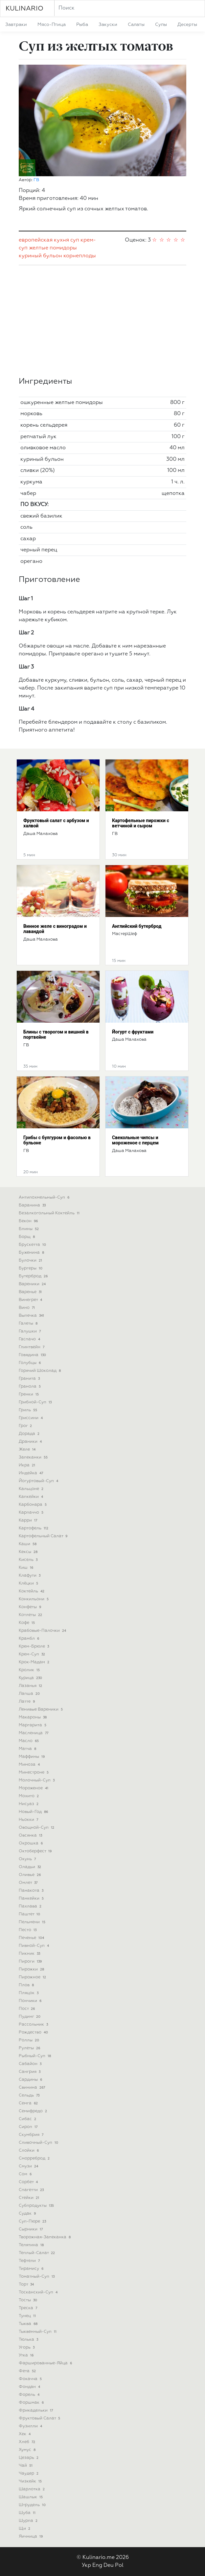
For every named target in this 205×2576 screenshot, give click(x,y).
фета (28, 2371)
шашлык (31, 2497)
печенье (32, 1938)
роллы (29, 2040)
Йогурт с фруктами (132, 1031)
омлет (29, 1883)
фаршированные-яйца (46, 2363)
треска (28, 2308)
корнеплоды (79, 256)
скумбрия (32, 2135)
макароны (33, 1717)
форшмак (32, 2402)
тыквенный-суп (38, 2332)
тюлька (29, 2339)
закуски (108, 24)
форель (30, 2395)
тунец (28, 2316)
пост (27, 2009)
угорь (27, 2347)
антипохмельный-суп (45, 1197)
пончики (31, 2001)
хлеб (27, 2442)
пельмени (33, 1922)
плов (27, 1985)
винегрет (31, 1300)
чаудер (29, 2473)
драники (31, 1441)
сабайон (31, 2064)
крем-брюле (34, 1646)
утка (27, 2355)
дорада (30, 1434)
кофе (27, 1623)
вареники (33, 1284)
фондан (30, 2387)
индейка (31, 1473)
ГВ (36, 180)
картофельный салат (44, 1536)
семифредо (33, 2111)
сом (26, 2174)
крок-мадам (35, 1662)
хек (25, 2434)
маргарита (33, 1725)
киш (26, 1567)
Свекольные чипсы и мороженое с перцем (135, 1140)
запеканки (34, 1457)
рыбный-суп (35, 2056)
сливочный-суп (39, 2142)
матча (28, 1749)
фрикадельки (36, 2410)
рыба (82, 24)
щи (25, 2528)
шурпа (29, 2521)
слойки (29, 2150)
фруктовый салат (40, 2418)
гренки (29, 1394)
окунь (28, 1859)
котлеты (31, 1615)
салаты (136, 24)
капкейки (31, 1497)
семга (29, 2103)
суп (74, 240)
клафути (30, 1575)
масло (29, 1741)
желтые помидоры (53, 248)
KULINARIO (24, 8)
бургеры (31, 1268)
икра (27, 1465)
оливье (30, 1875)
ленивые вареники (41, 1709)
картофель (34, 1528)
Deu (108, 2565)
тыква (29, 2324)
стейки (29, 2198)
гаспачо (30, 1339)
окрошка (31, 1843)
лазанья (31, 1686)
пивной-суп (34, 1946)
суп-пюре (33, 2221)
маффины (32, 1757)
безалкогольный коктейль (50, 1213)
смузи (29, 2166)
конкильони (34, 1599)
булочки (31, 1260)
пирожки (32, 1969)
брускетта (33, 1245)
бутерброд (34, 1276)
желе (28, 1449)
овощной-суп (37, 1827)
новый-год (34, 1812)
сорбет (29, 2182)
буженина (32, 1252)
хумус (28, 2450)
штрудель (33, 2505)
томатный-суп (37, 2276)
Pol (119, 2565)
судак (28, 2213)
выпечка (32, 1315)
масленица (34, 1733)
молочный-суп (37, 1780)
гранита (30, 1378)
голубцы (30, 1363)
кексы (29, 1552)
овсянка (31, 1835)
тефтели (30, 2261)
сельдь (30, 2095)
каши (28, 1544)
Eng (97, 2565)
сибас (28, 2119)
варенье (31, 1292)
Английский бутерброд (136, 926)
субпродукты (37, 2205)
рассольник (34, 2024)
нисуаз (29, 1804)
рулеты (30, 2048)
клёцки (29, 1583)
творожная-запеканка (45, 2237)
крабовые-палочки (43, 1631)
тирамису (32, 2269)
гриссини (31, 1418)
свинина (32, 2087)
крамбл (29, 1638)
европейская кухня (44, 240)
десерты (187, 24)
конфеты (30, 1607)
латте (27, 1701)
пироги (31, 1961)
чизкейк (31, 2481)
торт (27, 2284)
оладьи (30, 1867)
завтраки (16, 24)
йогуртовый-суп (39, 1481)
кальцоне (32, 1489)
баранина (33, 1205)
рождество (34, 2032)
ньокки (29, 1820)
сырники (31, 2229)
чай (26, 2465)
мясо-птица (51, 24)
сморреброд (35, 2158)
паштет (30, 1914)
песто (28, 1930)
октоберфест (36, 1851)
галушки (30, 1331)
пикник (30, 1953)
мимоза (30, 1764)
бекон (29, 1221)
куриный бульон (40, 256)
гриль (28, 1410)
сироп (29, 2127)
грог (26, 1426)
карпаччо (32, 1512)
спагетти (32, 2190)
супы (161, 24)
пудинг (30, 2016)
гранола (30, 1386)
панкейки (32, 1898)
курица (31, 1678)
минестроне (34, 1772)
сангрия (30, 2072)
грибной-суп (36, 1402)
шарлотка (32, 2489)
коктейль (32, 1591)
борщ (27, 1237)
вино (27, 1308)
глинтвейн (32, 1347)
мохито (29, 1796)
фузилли (31, 2426)
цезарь (29, 2458)
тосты (28, 2300)
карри (28, 1520)
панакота (32, 1890)
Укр (86, 2565)
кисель (29, 1560)
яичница (31, 2536)
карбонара (33, 1504)
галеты (29, 1323)
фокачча (31, 2379)
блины (29, 1229)
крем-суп (32, 1654)
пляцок (29, 1993)
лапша (30, 1694)
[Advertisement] (102, 321)
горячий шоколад (40, 1371)
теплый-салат (37, 2253)
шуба (28, 2513)
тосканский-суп (39, 2292)
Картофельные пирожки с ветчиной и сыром (140, 823)
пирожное (33, 1977)
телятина (32, 2245)
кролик (30, 1670)
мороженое (34, 1788)
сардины (31, 2079)
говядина (33, 1355)
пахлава (31, 1906)
